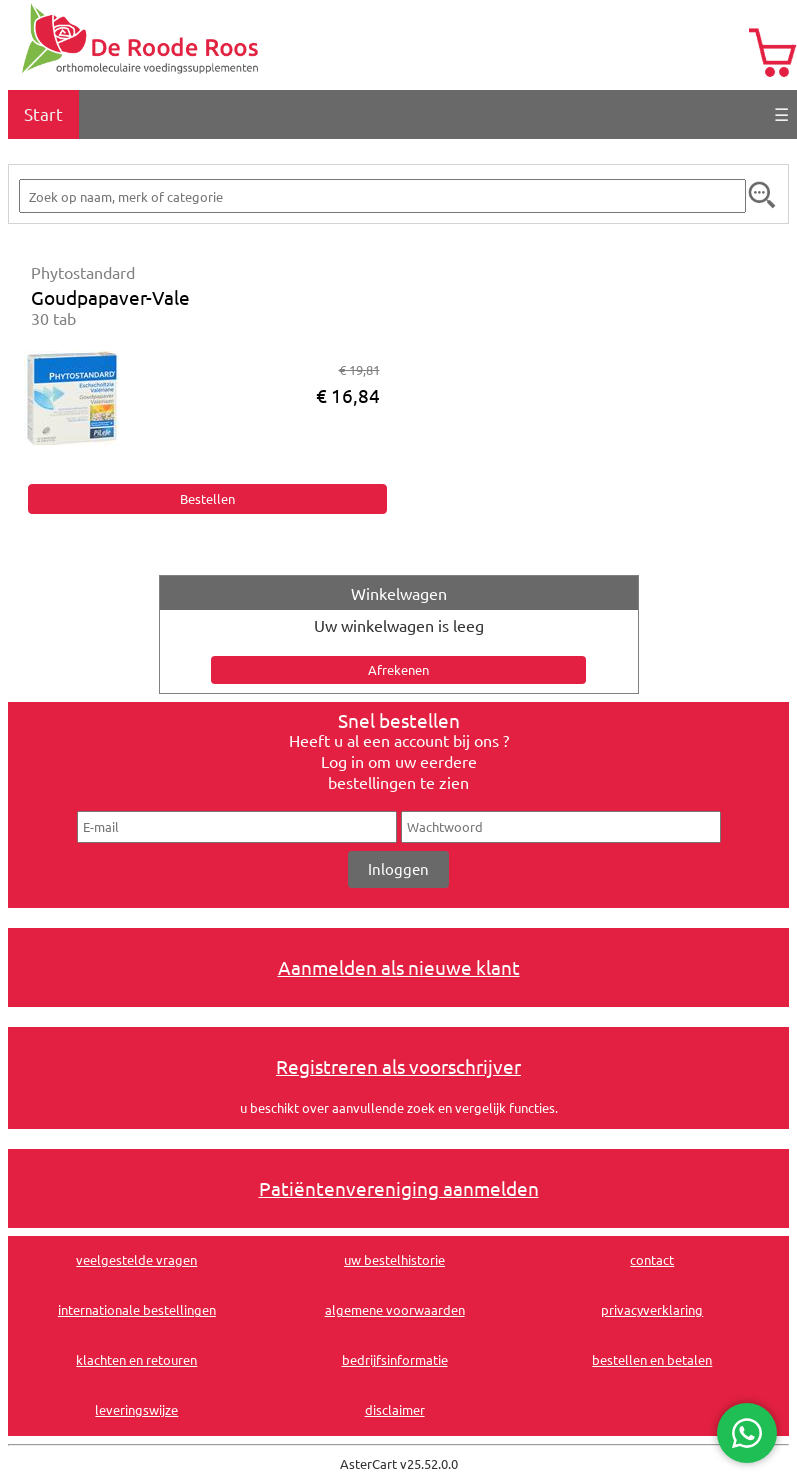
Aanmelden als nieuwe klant (399, 967)
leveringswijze (136, 1409)
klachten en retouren (136, 1359)
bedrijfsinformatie (395, 1359)
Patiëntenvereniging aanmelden (399, 1188)
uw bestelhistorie (394, 1259)
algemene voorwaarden (395, 1309)
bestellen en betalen (652, 1359)
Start (43, 113)
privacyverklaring (652, 1309)
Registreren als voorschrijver (398, 1066)
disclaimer (395, 1409)
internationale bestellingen (137, 1309)
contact (652, 1259)
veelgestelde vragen (136, 1259)
